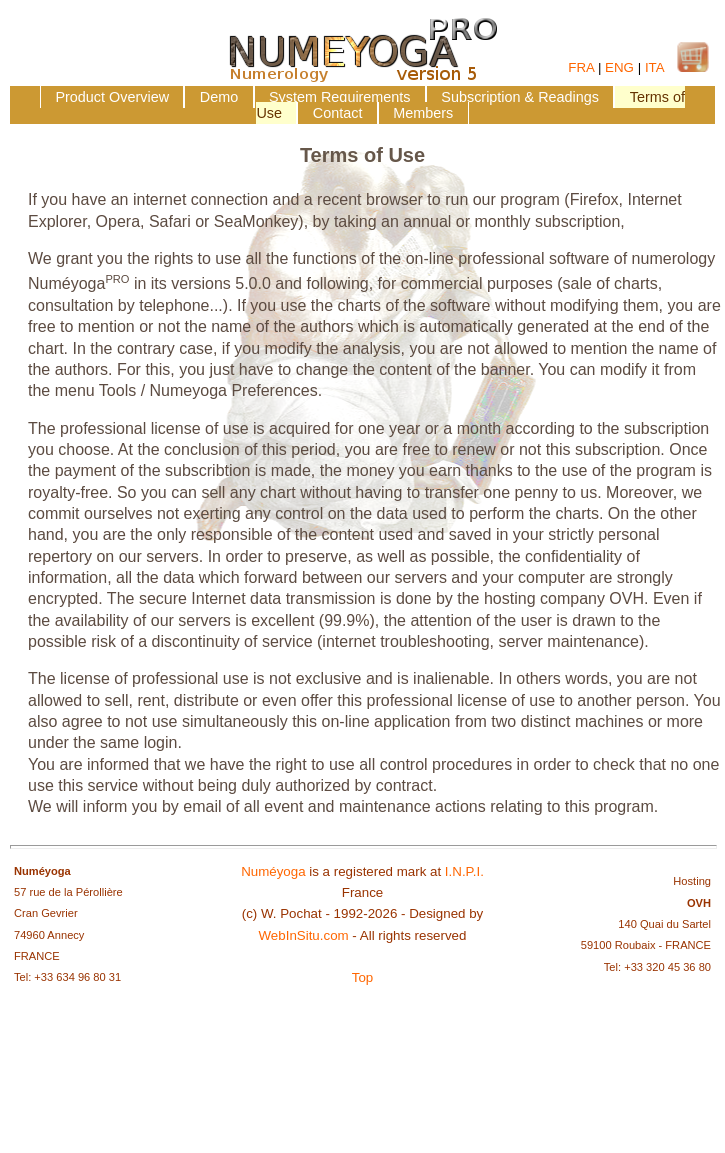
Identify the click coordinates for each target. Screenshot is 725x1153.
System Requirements (340, 97)
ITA (654, 67)
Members (423, 113)
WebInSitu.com (304, 935)
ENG (619, 67)
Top (363, 977)
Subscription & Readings (520, 97)
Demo (219, 97)
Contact (338, 113)
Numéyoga (273, 871)
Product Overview (112, 97)
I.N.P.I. (464, 871)
